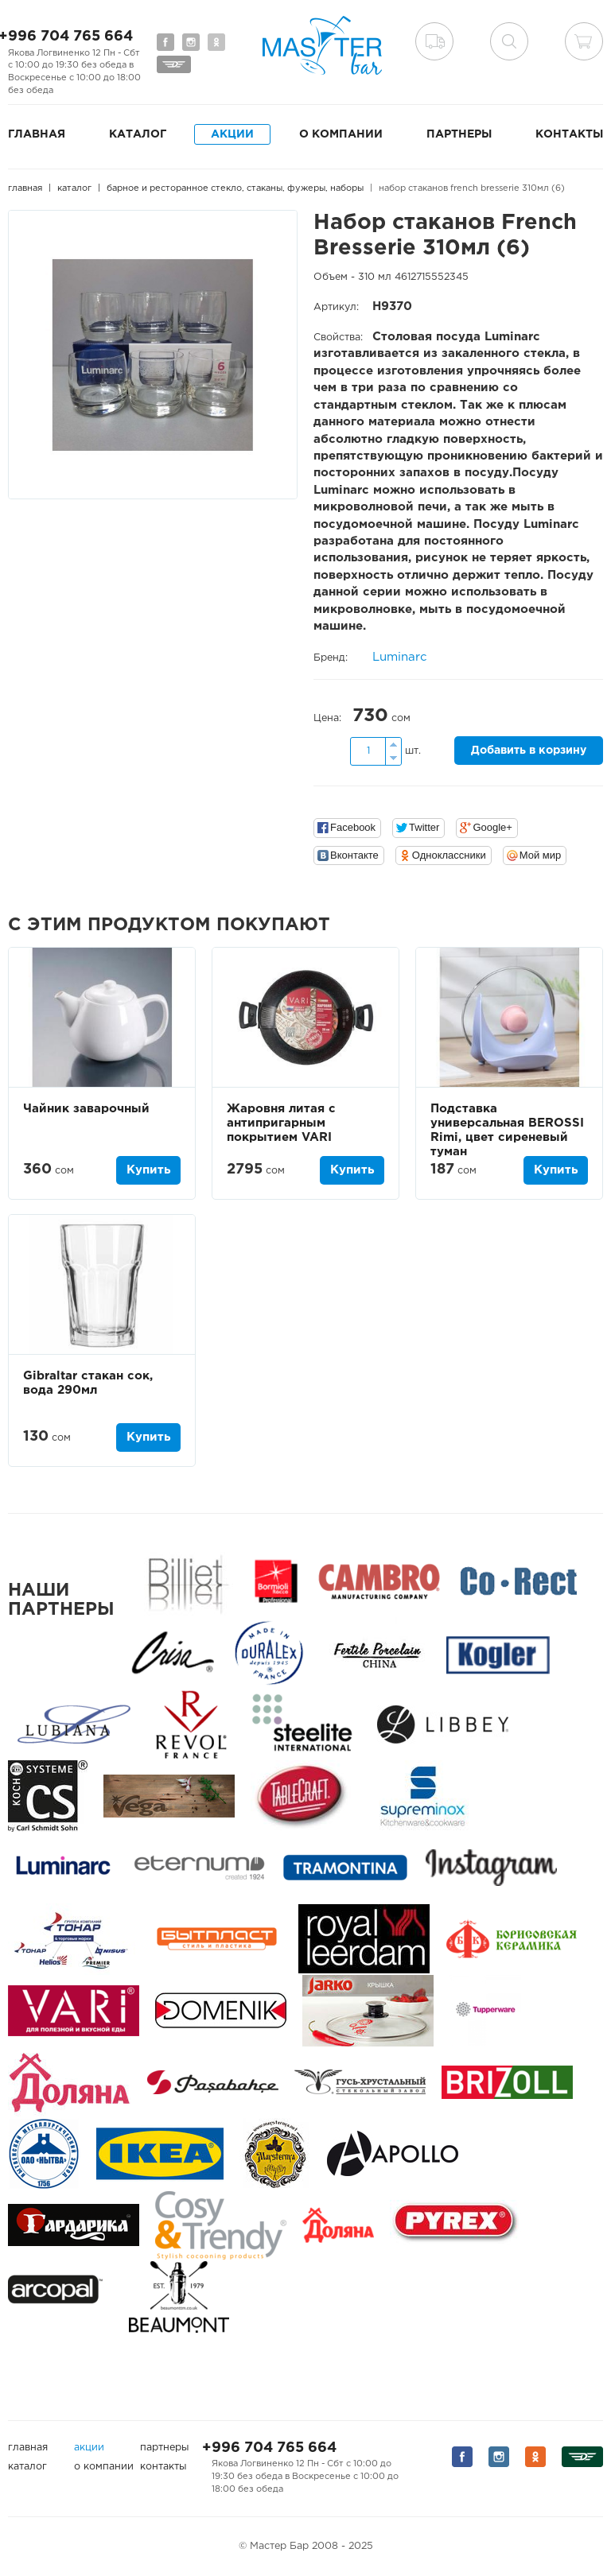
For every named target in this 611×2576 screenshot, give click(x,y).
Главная (36, 134)
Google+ (492, 827)
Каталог (137, 134)
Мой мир (541, 855)
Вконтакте (354, 855)
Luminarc (399, 657)
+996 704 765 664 (269, 2448)
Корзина (584, 41)
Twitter (424, 827)
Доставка (434, 41)
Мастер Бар (322, 45)
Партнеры (459, 134)
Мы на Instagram (191, 42)
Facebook (353, 827)
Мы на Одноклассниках (216, 42)
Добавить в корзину (528, 750)
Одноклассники (449, 855)
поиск (509, 41)
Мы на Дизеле (174, 64)
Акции (232, 134)
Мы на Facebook (165, 42)
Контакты (569, 134)
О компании (341, 134)
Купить (148, 1170)
